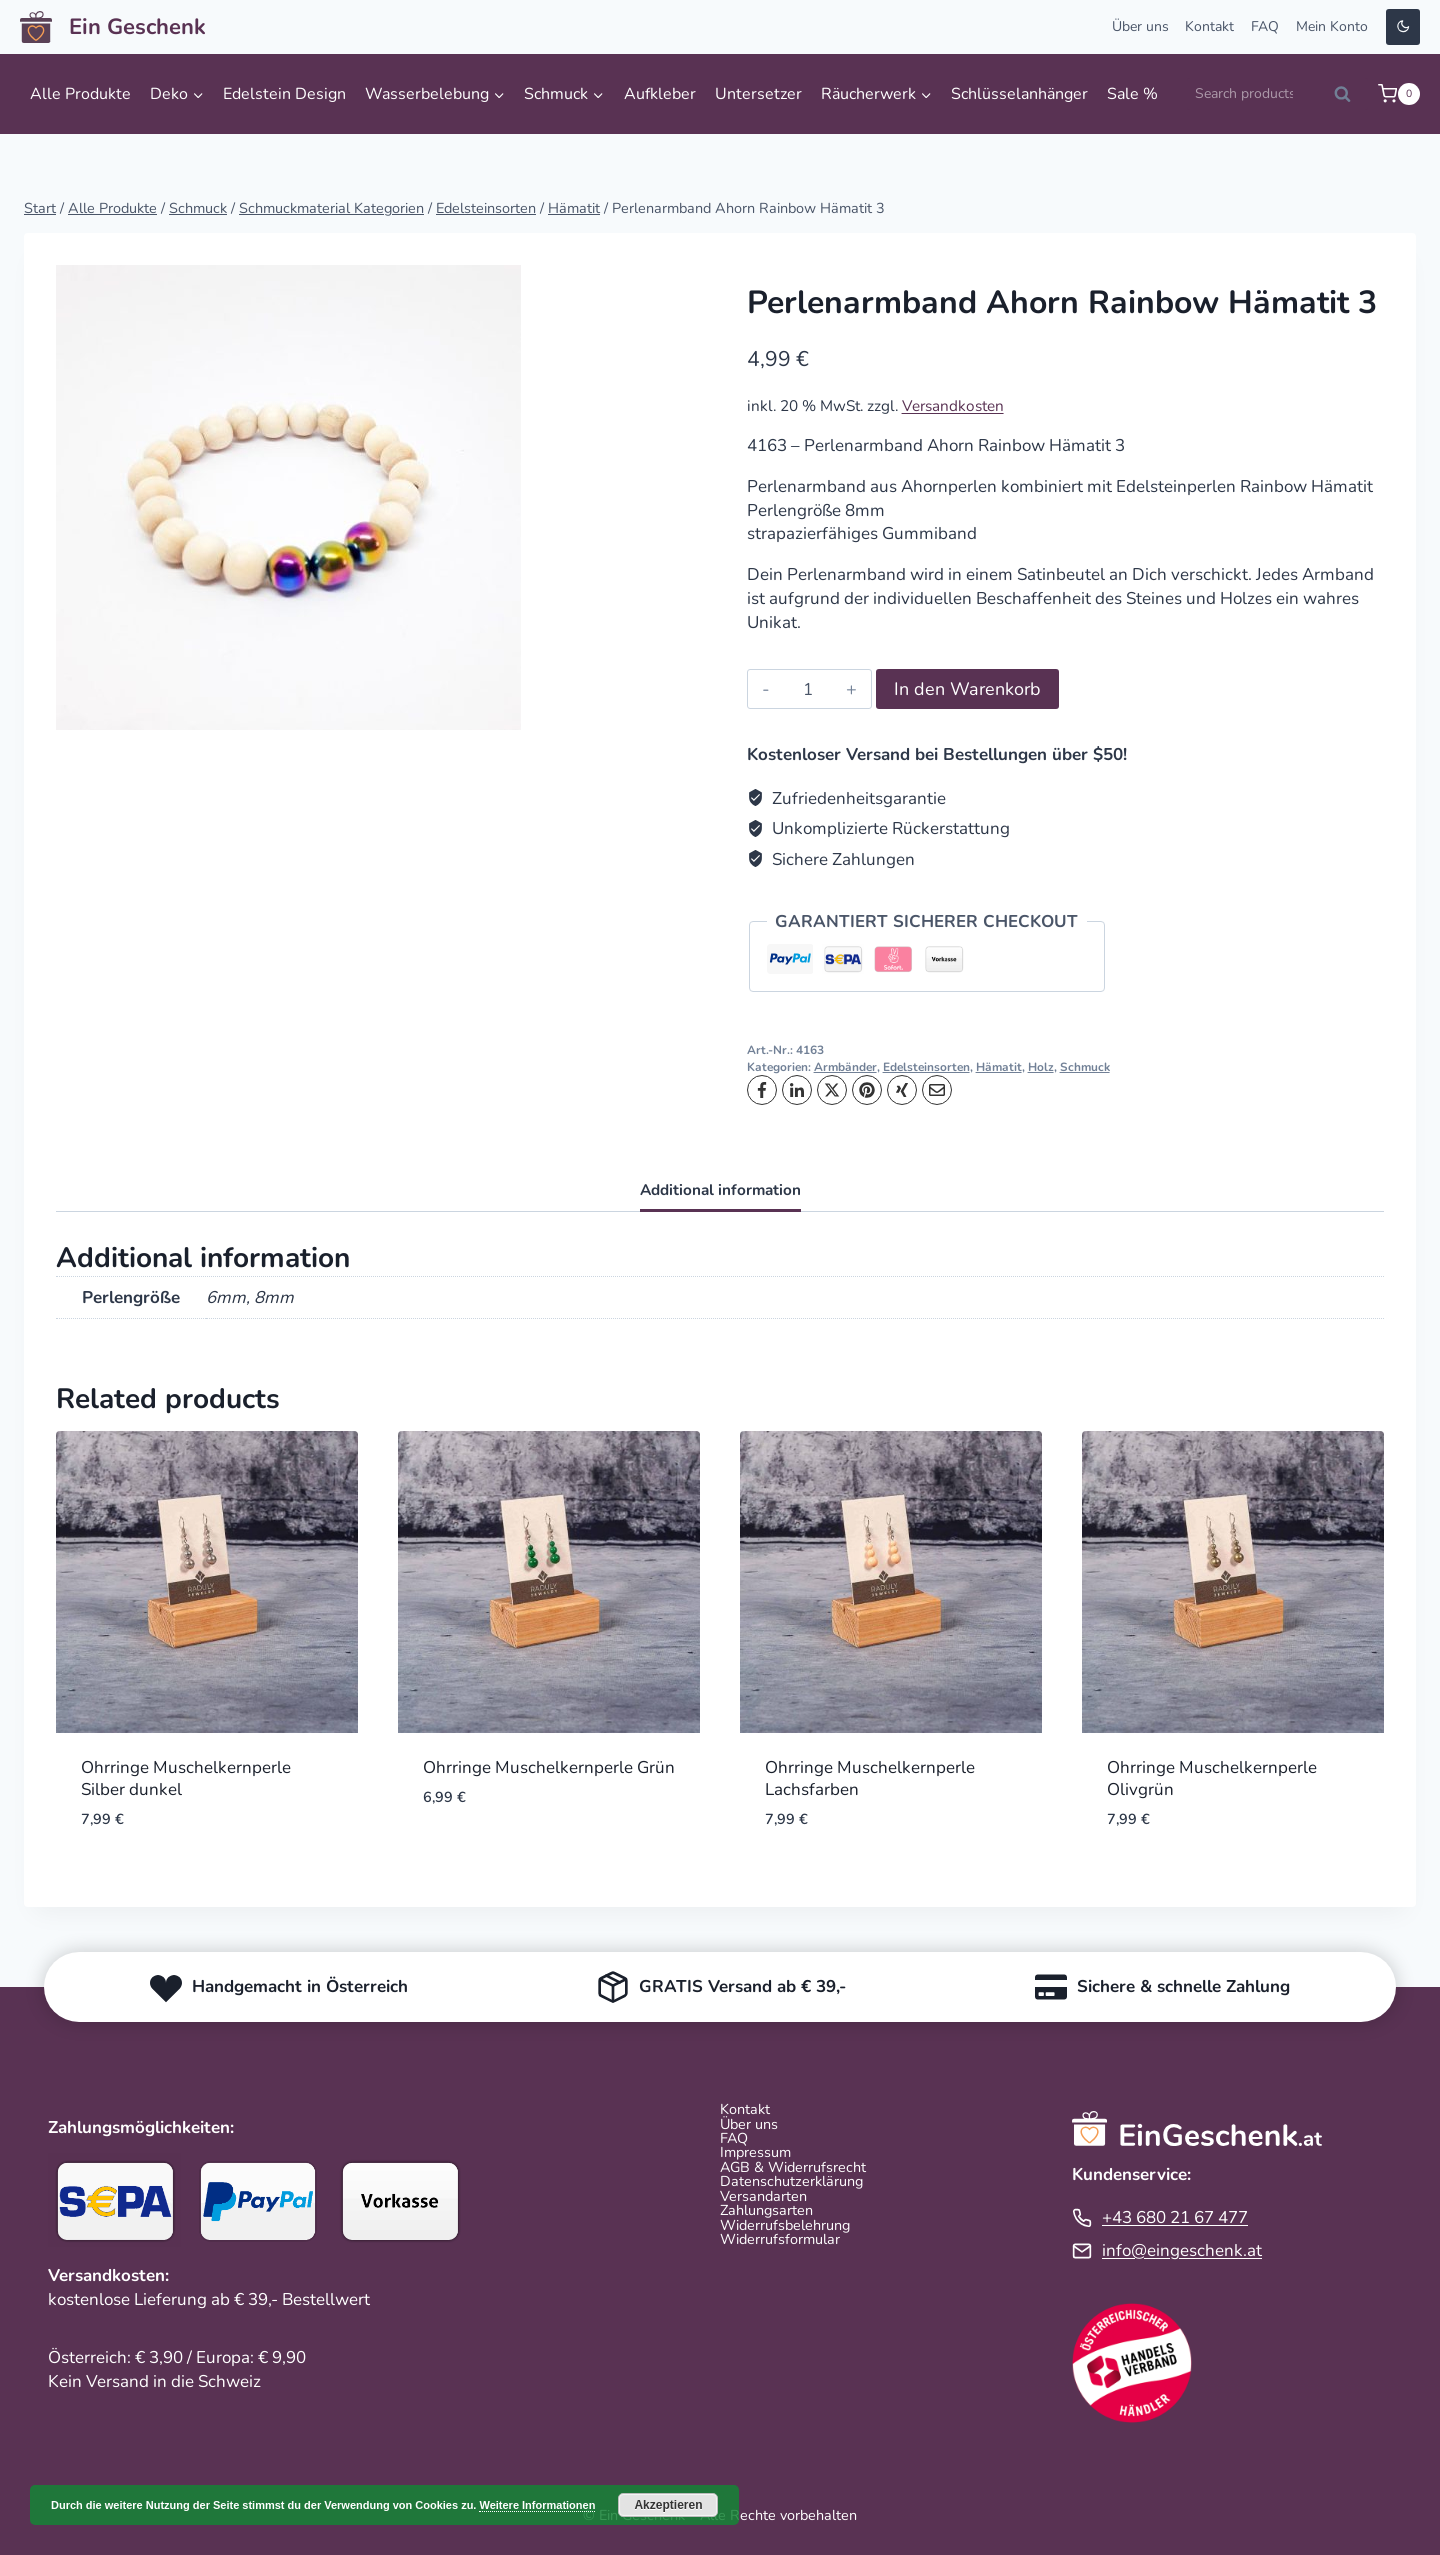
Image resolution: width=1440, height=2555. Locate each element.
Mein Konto (1332, 26)
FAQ (1265, 26)
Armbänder (845, 1067)
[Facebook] (762, 1090)
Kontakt (1209, 26)
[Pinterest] (867, 1090)
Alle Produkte (80, 94)
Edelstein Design (284, 94)
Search (1349, 99)
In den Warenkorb (967, 689)
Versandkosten (953, 406)
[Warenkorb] (1399, 94)
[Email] (937, 1090)
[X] (832, 1090)
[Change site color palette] (1403, 27)
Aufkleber (660, 94)
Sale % (1132, 94)
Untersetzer (758, 94)
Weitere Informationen (537, 2505)
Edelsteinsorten (926, 1067)
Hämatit (999, 1067)
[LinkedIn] (797, 1090)
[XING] (902, 1090)
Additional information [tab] (720, 1190)
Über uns (1140, 26)
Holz (1041, 1067)
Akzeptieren (668, 2505)
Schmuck (1085, 1067)
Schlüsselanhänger (1019, 94)
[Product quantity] (807, 689)
